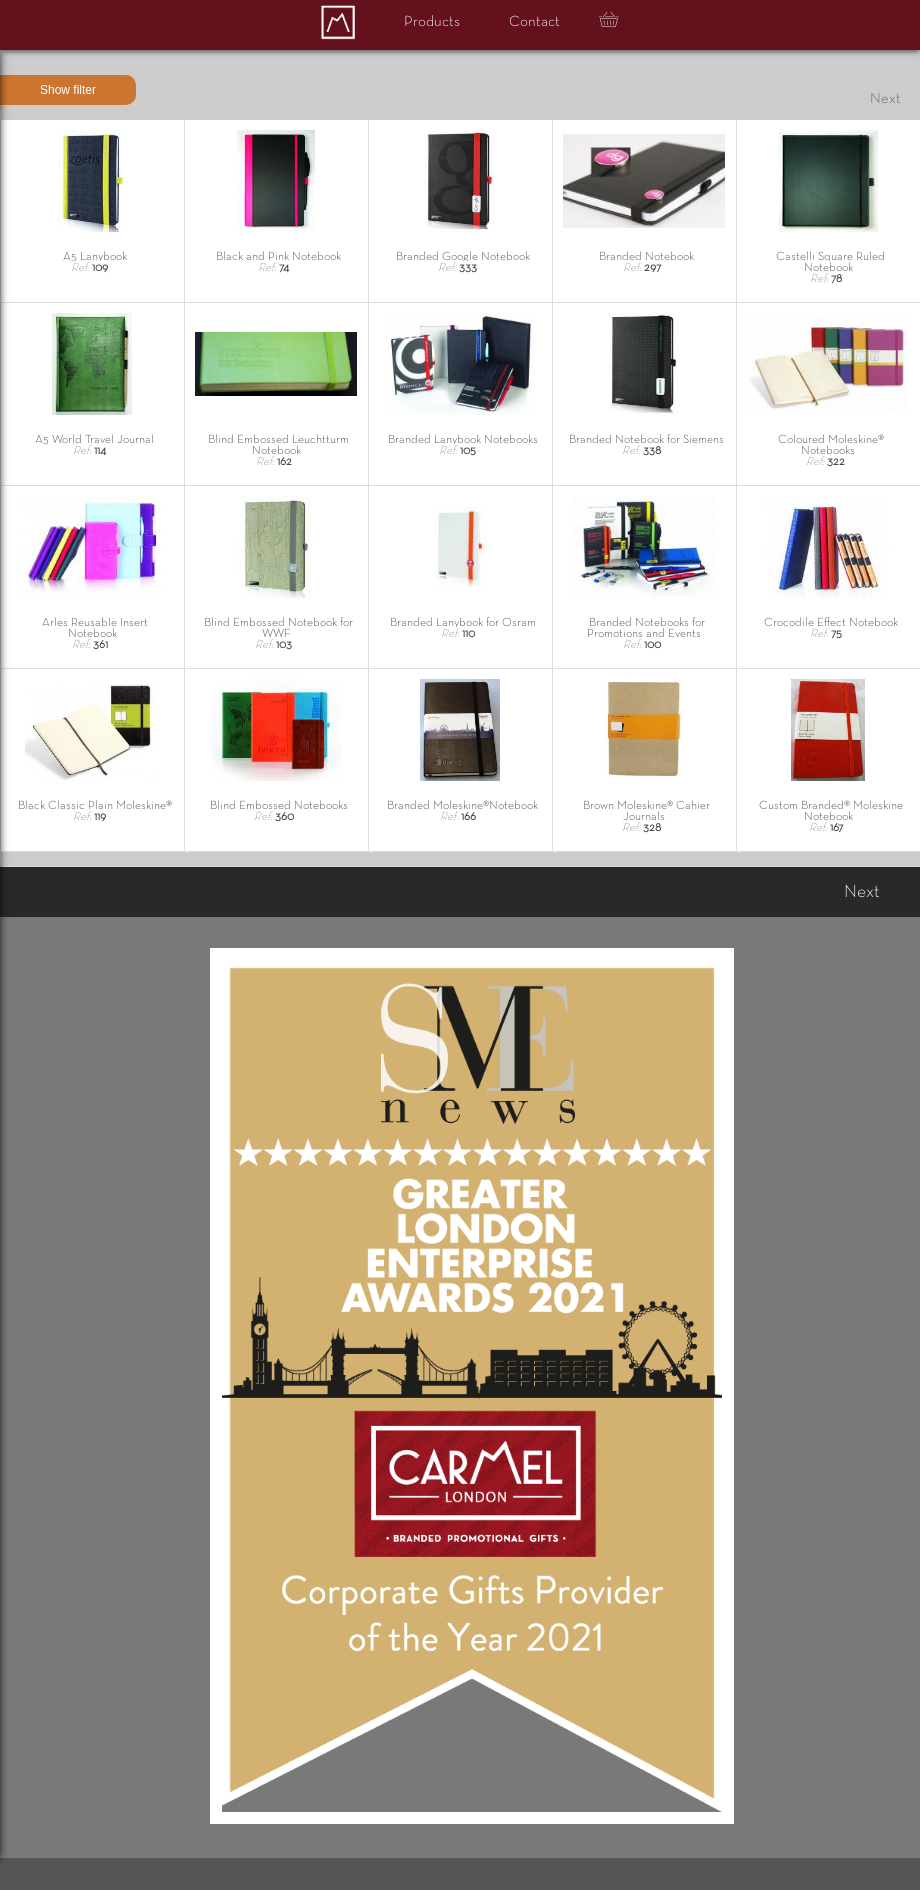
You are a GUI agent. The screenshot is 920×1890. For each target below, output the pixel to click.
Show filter (68, 90)
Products (432, 22)
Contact (534, 22)
